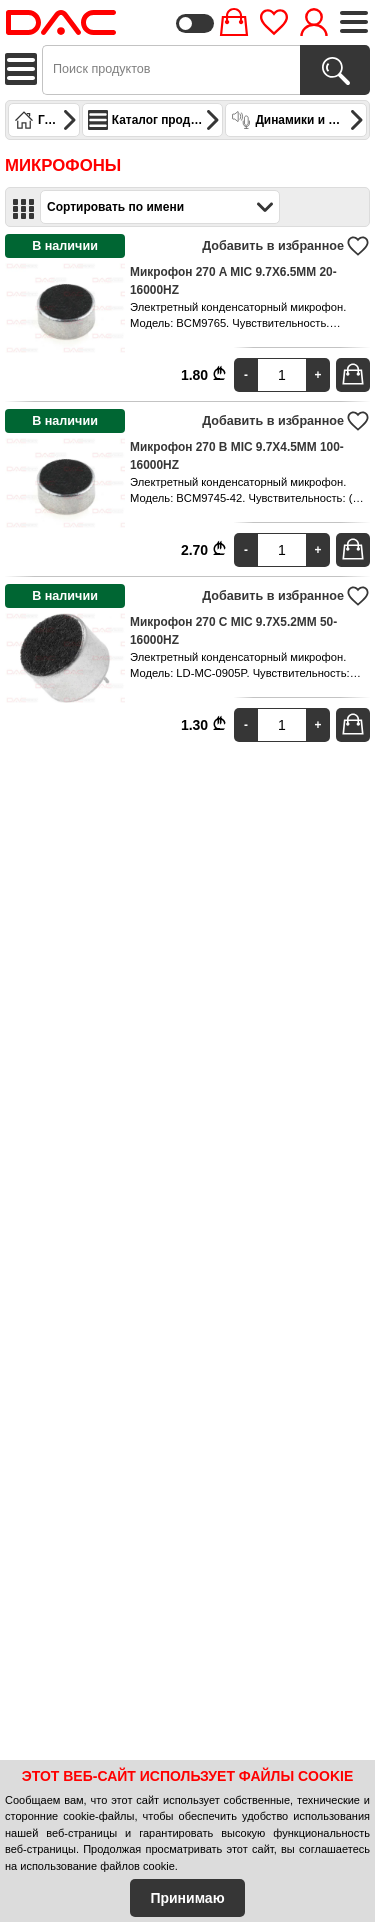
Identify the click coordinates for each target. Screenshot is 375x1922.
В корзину (355, 374)
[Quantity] (282, 375)
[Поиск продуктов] (335, 70)
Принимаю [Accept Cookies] (187, 1898)
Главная (47, 120)
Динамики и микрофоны (299, 120)
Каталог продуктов (155, 120)
